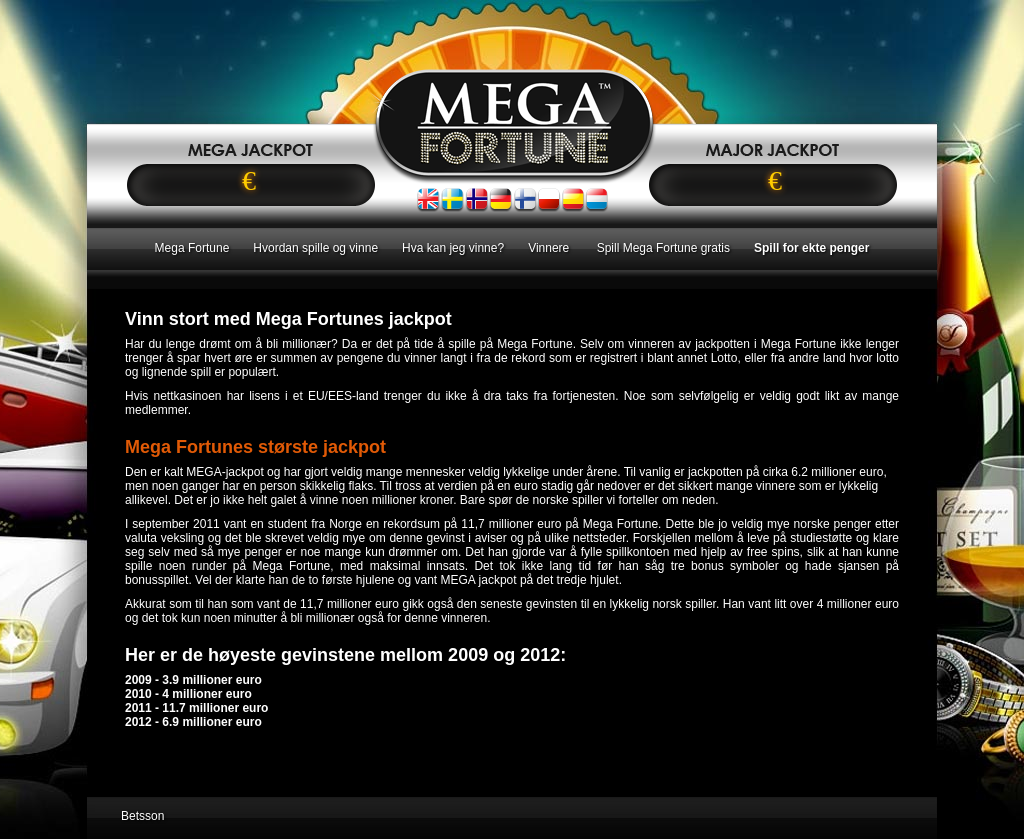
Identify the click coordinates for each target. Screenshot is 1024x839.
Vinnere (550, 248)
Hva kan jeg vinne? (453, 248)
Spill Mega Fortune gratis (663, 248)
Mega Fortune (192, 248)
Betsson (142, 816)
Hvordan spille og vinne (315, 248)
